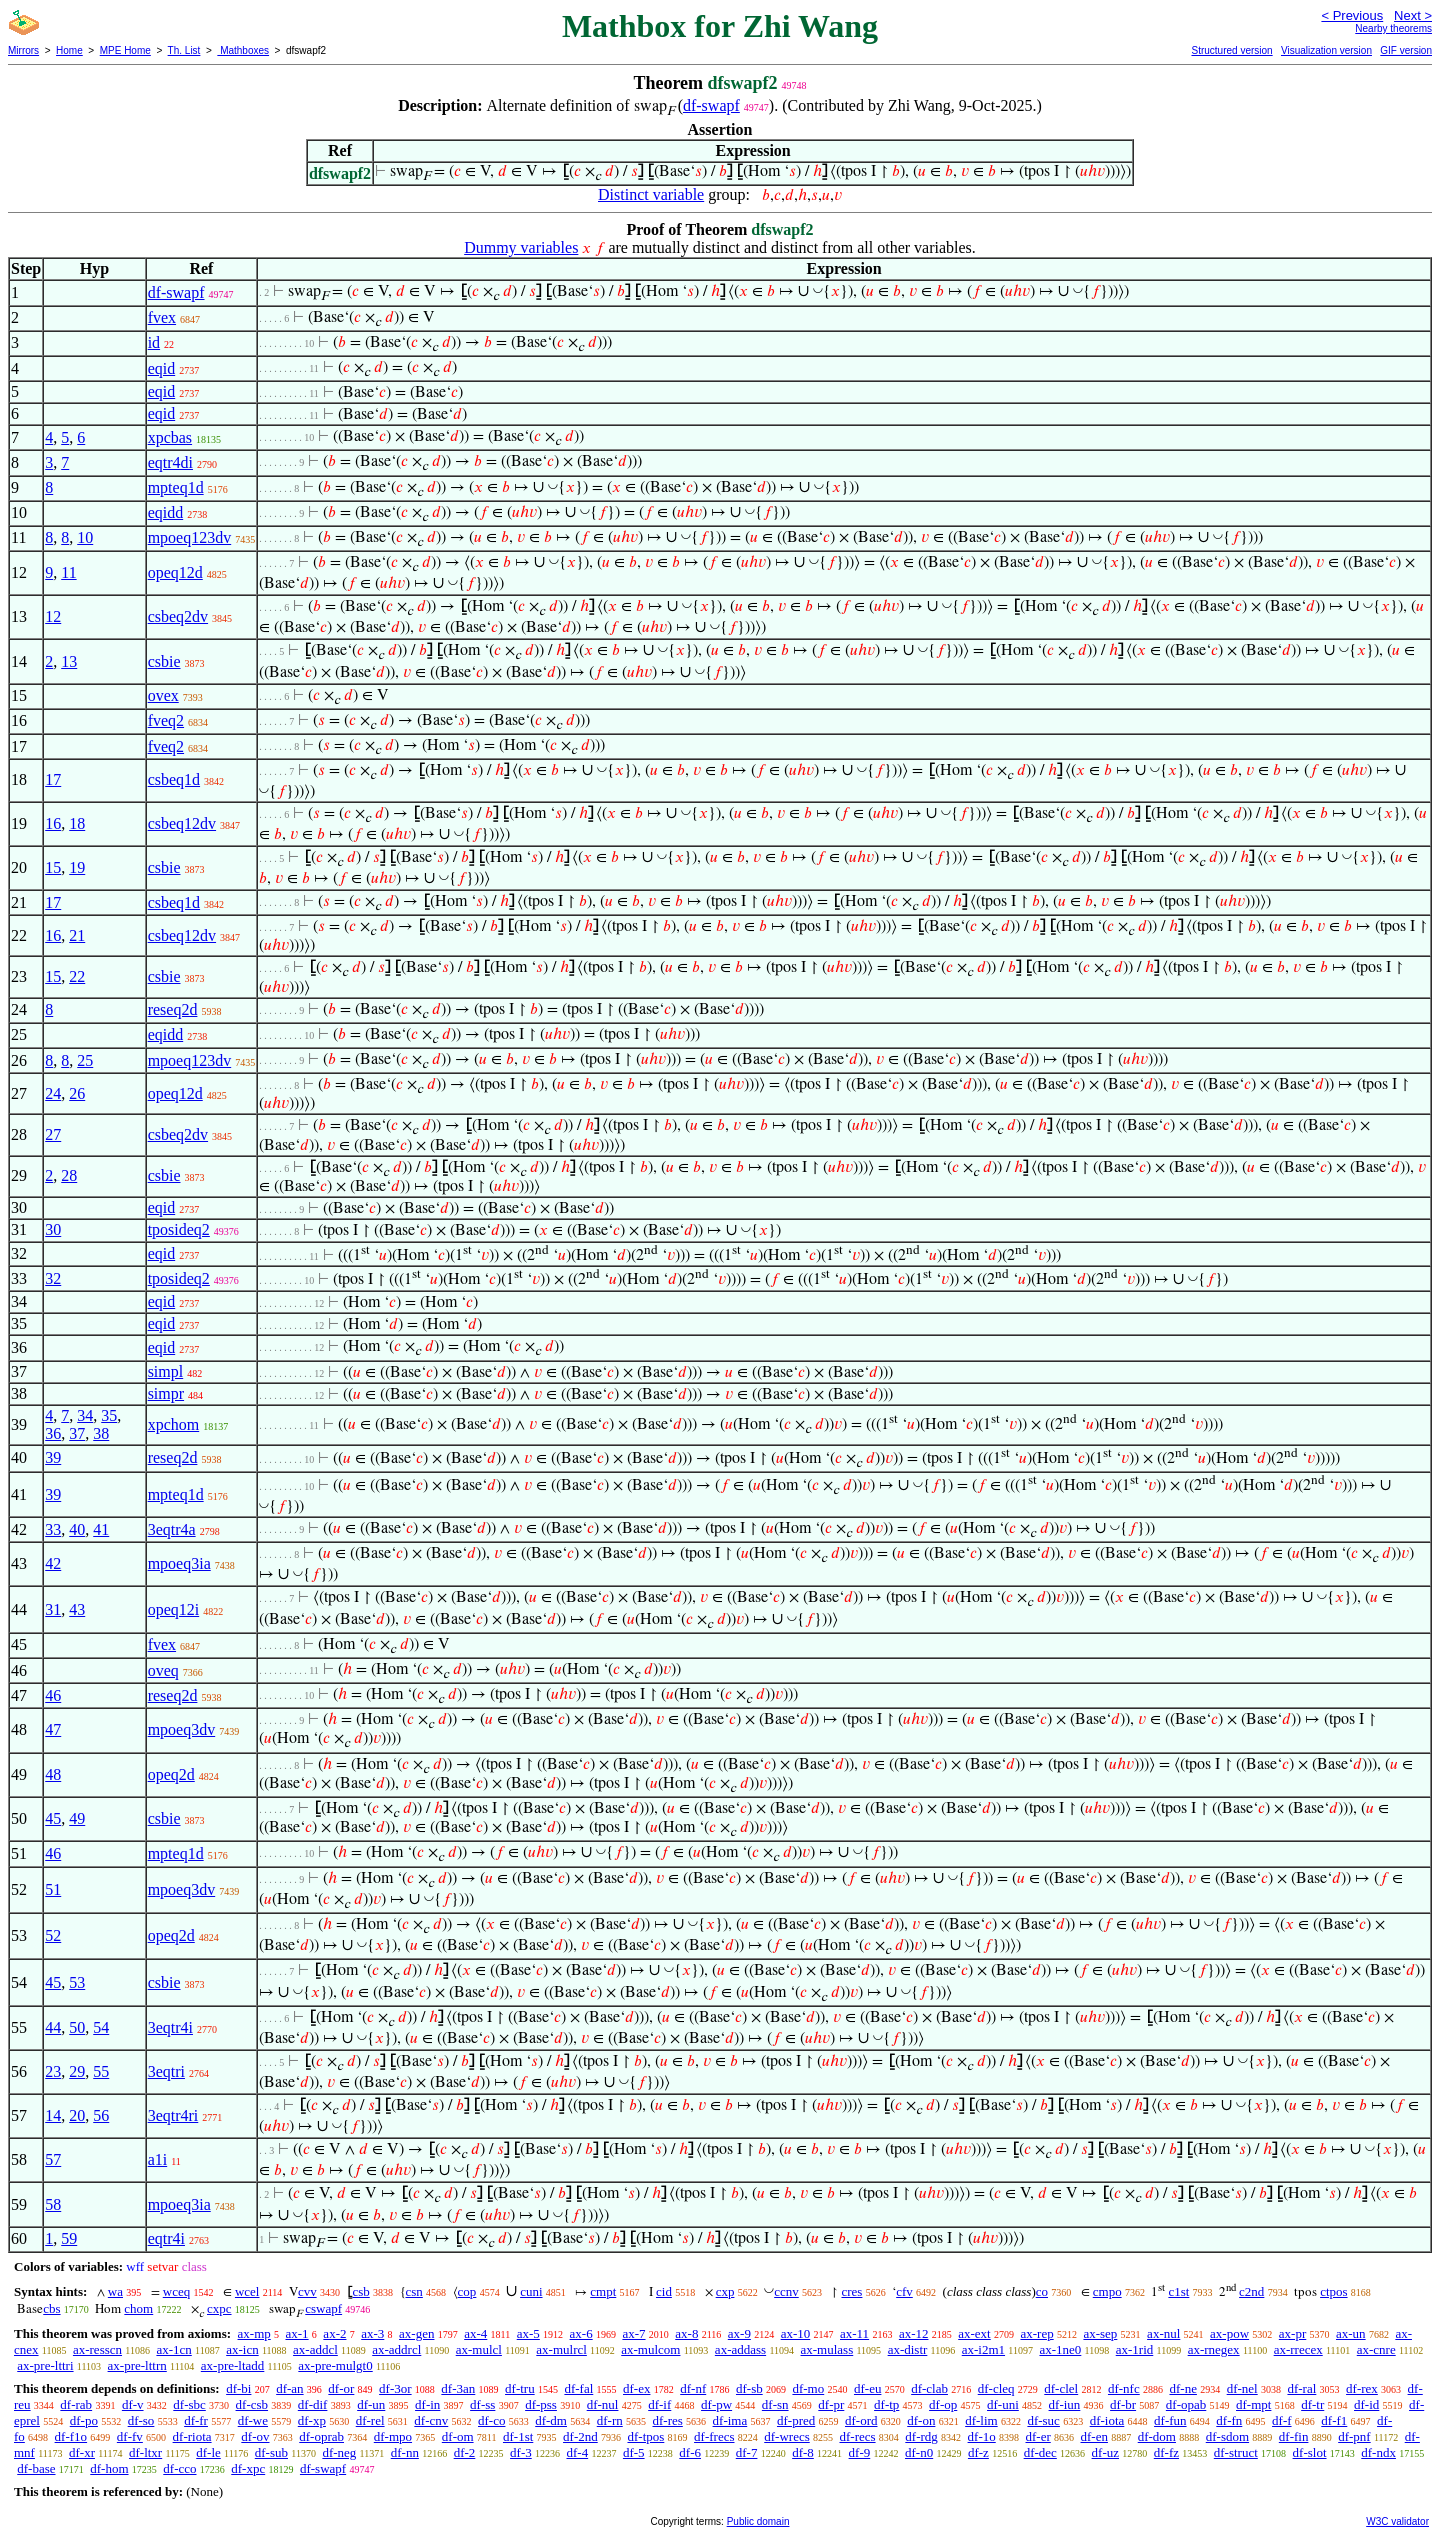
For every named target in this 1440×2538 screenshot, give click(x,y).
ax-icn (242, 2349)
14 (53, 2115)
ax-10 (796, 2333)
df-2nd (580, 2436)
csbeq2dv (178, 616)
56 (101, 2115)
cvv (307, 2291)
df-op (943, 2404)
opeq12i (174, 1609)
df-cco (179, 2468)
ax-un (1351, 2333)
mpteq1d (176, 487)
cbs (51, 2308)
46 (53, 1695)
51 (53, 1889)
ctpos (1333, 2291)
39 (53, 1457)
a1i (158, 2159)
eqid (162, 368)
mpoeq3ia (179, 1563)
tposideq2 (179, 1229)
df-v (133, 2404)
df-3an (458, 2388)
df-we (253, 2420)
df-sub (271, 2452)
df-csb (252, 2404)
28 (69, 1175)
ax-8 (686, 2333)
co (1042, 2291)
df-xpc (248, 2468)
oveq (163, 1670)
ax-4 (475, 2333)
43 (77, 1609)
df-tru (520, 2388)
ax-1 (297, 2333)
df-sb (749, 2388)
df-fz (1166, 2452)
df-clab (929, 2388)
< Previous (1352, 15)
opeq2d (171, 1774)
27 (53, 1134)
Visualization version (1326, 50)
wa (115, 2291)
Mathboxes (243, 50)
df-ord (861, 2420)
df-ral (1301, 2388)
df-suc (1043, 2420)
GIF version (1406, 50)
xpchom (174, 1424)
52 (53, 1935)
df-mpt (1253, 2404)
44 (53, 2027)
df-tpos (645, 2436)
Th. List (184, 50)
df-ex (636, 2388)
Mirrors (23, 50)
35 (109, 1415)
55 (101, 2071)
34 (85, 1415)
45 (53, 1818)
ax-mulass (827, 2349)
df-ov (255, 2436)
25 (85, 1060)
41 (101, 1529)
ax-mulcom (650, 2349)
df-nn (405, 2452)
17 (53, 779)
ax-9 (739, 2333)
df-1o (982, 2436)
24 (53, 1093)
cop (467, 2291)
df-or (341, 2388)
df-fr (196, 2420)
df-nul (603, 2404)
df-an (289, 2388)
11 (68, 572)
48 (53, 1774)
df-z (978, 2452)
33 (53, 1529)
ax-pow (1229, 2333)
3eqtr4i (170, 2027)
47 (53, 1729)
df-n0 (919, 2452)
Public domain (758, 2521)
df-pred (796, 2420)
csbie (164, 661)
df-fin (1294, 2436)
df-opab (1186, 2404)
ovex (163, 695)
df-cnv (431, 2420)
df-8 (803, 2452)
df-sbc (189, 2404)
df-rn (610, 2420)
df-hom (109, 2468)
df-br (1123, 2404)
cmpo (1107, 2291)
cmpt (603, 2291)
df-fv (130, 2436)
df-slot (1310, 2452)
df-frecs (714, 2436)
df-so (141, 2420)
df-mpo (393, 2436)
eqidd (166, 512)
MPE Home (125, 50)
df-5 (634, 2452)
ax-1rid (1135, 2349)
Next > (1413, 15)
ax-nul (1163, 2333)
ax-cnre (1376, 2349)
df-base (36, 2468)
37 (77, 1433)
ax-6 (581, 2333)
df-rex (1362, 2388)
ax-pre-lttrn (137, 2365)
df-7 (747, 2452)
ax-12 (914, 2333)
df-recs (857, 2436)
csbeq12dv (182, 823)
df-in (427, 2404)
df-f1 (1334, 2420)
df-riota (192, 2436)
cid (664, 2291)
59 (69, 2238)
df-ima (730, 2420)
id (154, 342)
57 (53, 2159)
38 (101, 1433)
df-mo (808, 2388)
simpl (166, 1371)
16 (53, 823)
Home (69, 50)
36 (53, 1433)
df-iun (1065, 2404)
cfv (904, 2291)
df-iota (1107, 2420)
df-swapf (711, 105)
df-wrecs (786, 2436)
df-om (458, 2436)
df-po (84, 2420)
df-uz (1105, 2452)
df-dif (313, 2404)
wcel (247, 2291)
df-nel (1242, 2388)
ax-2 (334, 2333)
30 (53, 1229)
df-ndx (1378, 2452)
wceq (176, 2291)
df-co (491, 2420)
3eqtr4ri (173, 2115)
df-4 (577, 2452)
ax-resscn (97, 2349)
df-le (208, 2452)
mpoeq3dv (182, 1729)
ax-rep (1036, 2333)
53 (77, 1982)
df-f (1282, 2420)
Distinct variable (651, 194)
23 (53, 2071)
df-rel (370, 2420)
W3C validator (1397, 2521)
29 (77, 2071)
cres (851, 2291)
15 (53, 867)
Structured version (1231, 50)
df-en (1094, 2436)
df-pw (716, 2404)
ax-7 (633, 2333)
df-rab (76, 2404)
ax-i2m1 (983, 2349)
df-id (1366, 2404)
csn (414, 2291)
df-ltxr (145, 2452)
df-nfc (1124, 2388)
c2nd (1251, 2291)
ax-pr (1292, 2333)
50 (77, 2027)
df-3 (521, 2452)
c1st (1178, 2291)
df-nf (693, 2388)
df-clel (1061, 2388)
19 (77, 867)
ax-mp (254, 2333)
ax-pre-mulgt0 (335, 2365)
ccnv (786, 2291)
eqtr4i (166, 2238)
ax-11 (854, 2333)
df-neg (339, 2452)
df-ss (482, 2404)
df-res (667, 2420)
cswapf (323, 2308)
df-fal (578, 2388)
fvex (162, 317)
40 (77, 1529)
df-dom (1157, 2436)
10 (85, 537)
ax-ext (974, 2333)
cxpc (219, 2308)
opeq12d (175, 572)
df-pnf (1354, 2436)
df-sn (775, 2404)
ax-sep (1100, 2333)
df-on (921, 2420)
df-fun (1170, 2420)
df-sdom (1227, 2436)
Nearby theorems (1393, 28)
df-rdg (921, 2436)
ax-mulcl (479, 2349)
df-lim (981, 2420)
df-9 (860, 2452)
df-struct (1236, 2452)
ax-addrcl (396, 2349)
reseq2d (173, 1009)
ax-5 (528, 2333)
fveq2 (166, 720)
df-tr (1312, 2404)
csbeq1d (174, 779)
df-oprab (321, 2436)
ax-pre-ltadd (233, 2365)
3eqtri (166, 2071)
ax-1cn (173, 2349)
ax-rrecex (1298, 2349)
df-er (1038, 2436)
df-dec (1040, 2452)
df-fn (1229, 2420)
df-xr (82, 2452)
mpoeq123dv (190, 537)
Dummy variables (521, 247)
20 (77, 2115)
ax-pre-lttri (45, 2365)
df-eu (867, 2388)
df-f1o (71, 2436)
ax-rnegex (1214, 2349)
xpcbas (170, 437)
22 (77, 976)
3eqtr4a (172, 1529)
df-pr (831, 2404)
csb (360, 2291)
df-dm (551, 2420)
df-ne (1182, 2388)
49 (77, 1818)
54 (101, 2027)
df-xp (312, 2420)
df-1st (518, 2436)
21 (77, 935)
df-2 (465, 2452)
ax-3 (372, 2333)
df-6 (690, 2452)
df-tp (886, 2404)
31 (53, 1609)
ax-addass (740, 2349)
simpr (166, 1393)
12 (53, 616)
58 (53, 2204)
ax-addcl (315, 2349)
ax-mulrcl (561, 2349)
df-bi (238, 2388)
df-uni (1003, 2404)
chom (138, 2308)
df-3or (395, 2388)
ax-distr (908, 2349)
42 (53, 1563)
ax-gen (416, 2333)
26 (77, 1093)
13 (69, 661)
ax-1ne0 (1060, 2349)
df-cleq (996, 2388)
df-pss (541, 2404)
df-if (659, 2404)
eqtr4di (170, 462)
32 (53, 1278)
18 (77, 823)
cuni (531, 2291)
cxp (725, 2291)
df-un (371, 2404)
